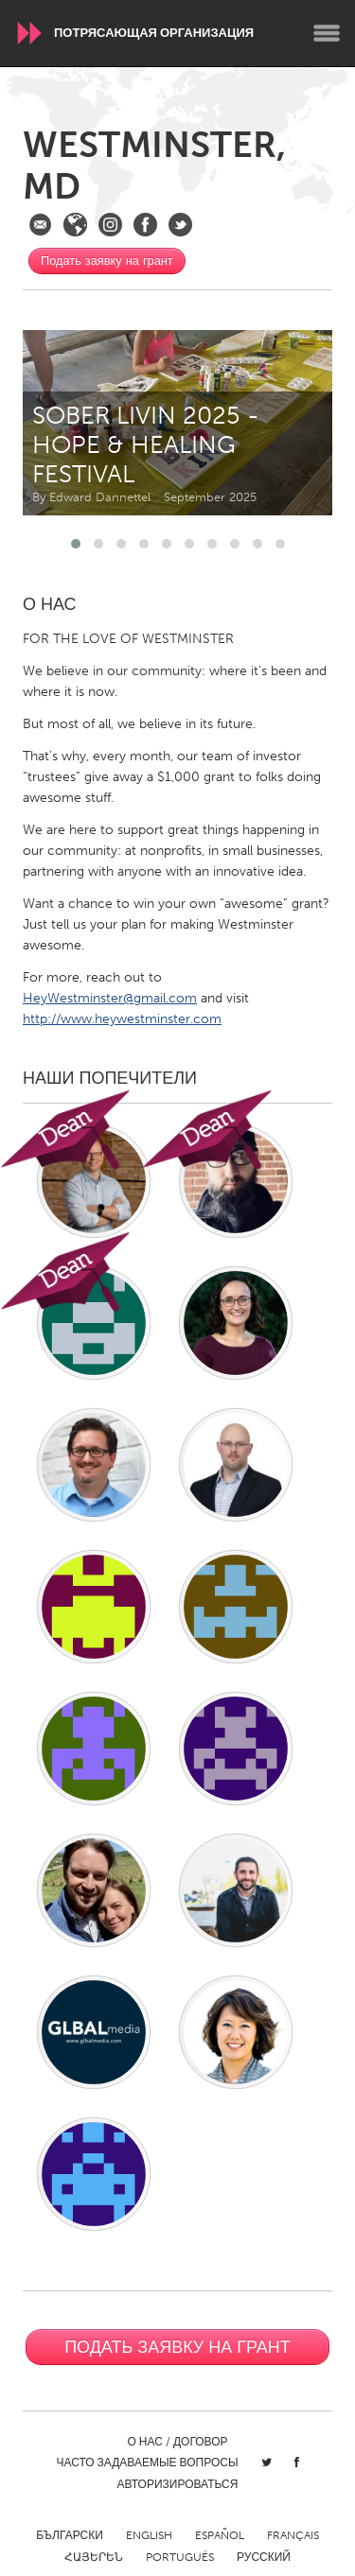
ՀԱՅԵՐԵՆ (93, 2557)
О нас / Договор (178, 2441)
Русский (264, 2557)
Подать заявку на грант (107, 260)
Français (293, 2535)
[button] (75, 543)
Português (180, 2557)
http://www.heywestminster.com (122, 1019)
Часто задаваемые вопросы (147, 2462)
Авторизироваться (178, 2484)
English (149, 2535)
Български (69, 2535)
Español (219, 2535)
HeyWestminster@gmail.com (110, 998)
